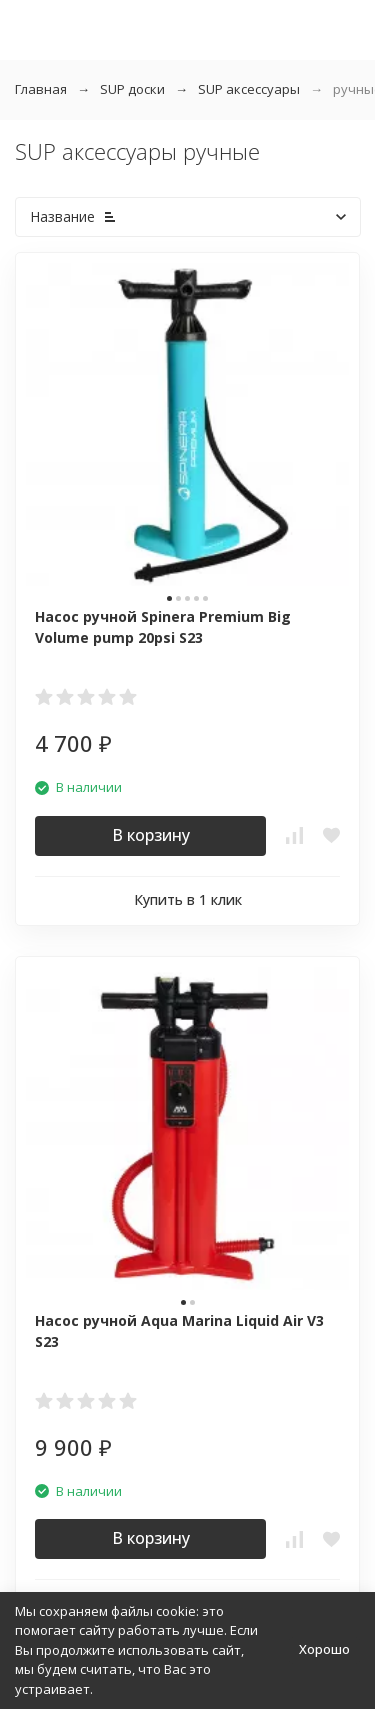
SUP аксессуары (249, 89)
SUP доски (132, 89)
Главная (41, 89)
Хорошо (324, 1649)
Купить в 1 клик (188, 899)
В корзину (151, 835)
